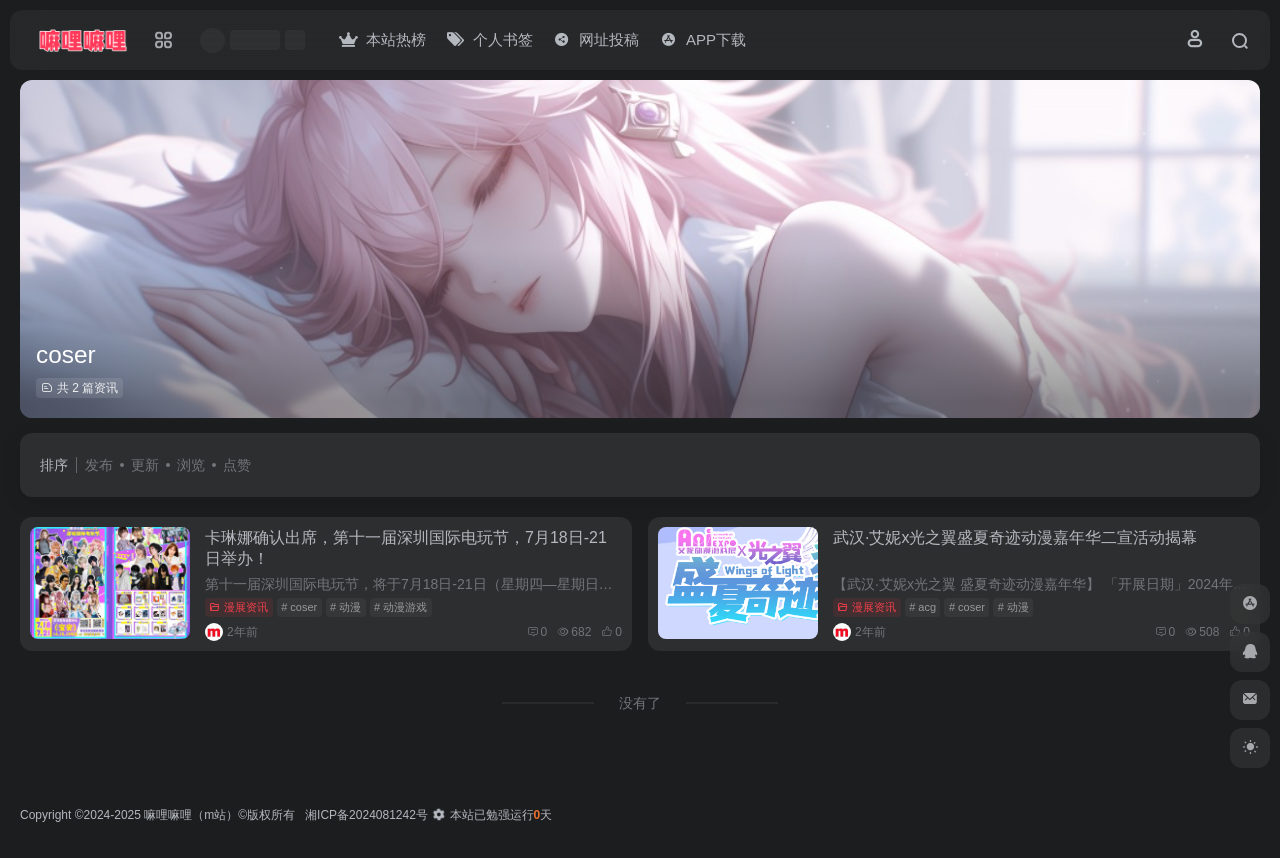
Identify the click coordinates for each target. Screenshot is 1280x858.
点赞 (237, 465)
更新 (145, 465)
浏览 (191, 465)
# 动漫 (345, 607)
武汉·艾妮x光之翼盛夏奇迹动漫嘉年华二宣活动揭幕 (1015, 537)
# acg (922, 607)
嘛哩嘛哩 (168, 815)
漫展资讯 (238, 607)
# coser (299, 607)
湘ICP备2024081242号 (366, 815)
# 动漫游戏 (400, 607)
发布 (99, 465)
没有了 (640, 703)
